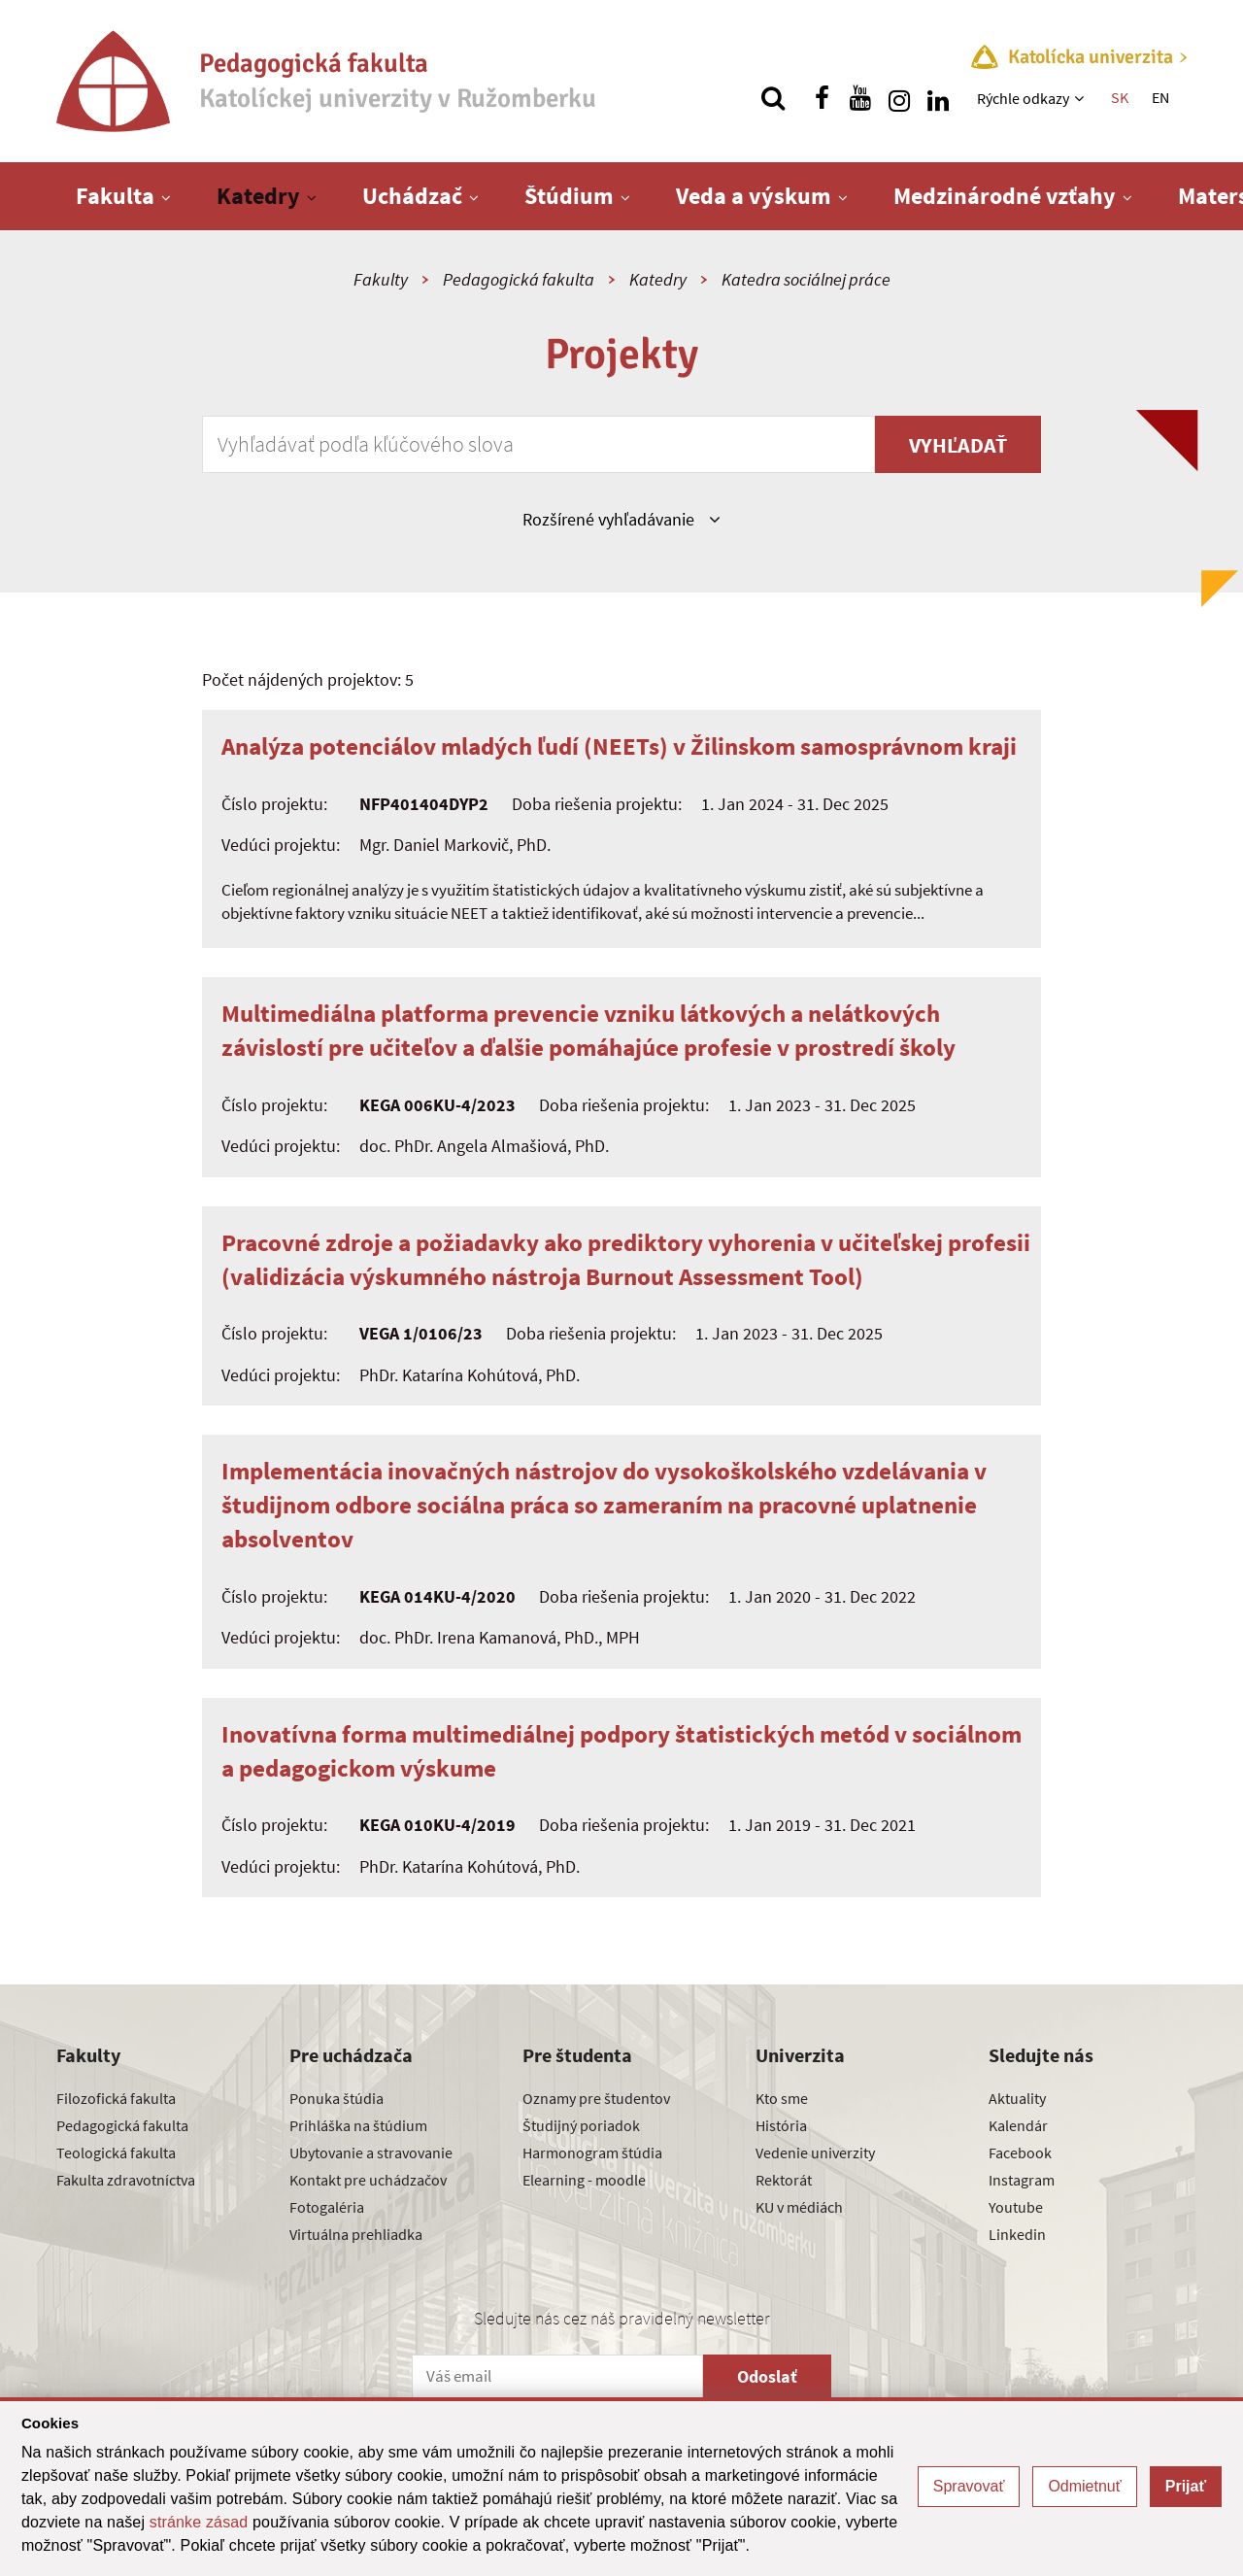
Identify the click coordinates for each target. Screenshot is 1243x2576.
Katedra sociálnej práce (806, 279)
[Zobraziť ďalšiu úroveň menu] (1081, 98)
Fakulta (115, 196)
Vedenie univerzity (815, 2152)
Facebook (1020, 2152)
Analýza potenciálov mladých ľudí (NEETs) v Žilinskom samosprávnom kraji (619, 746)
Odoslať (767, 2376)
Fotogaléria (326, 2207)
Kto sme (782, 2098)
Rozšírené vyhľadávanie (621, 518)
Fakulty (380, 279)
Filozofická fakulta (116, 2098)
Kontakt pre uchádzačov (368, 2179)
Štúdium (569, 196)
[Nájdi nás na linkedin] (938, 98)
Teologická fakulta (116, 2152)
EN (1160, 97)
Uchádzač (412, 196)
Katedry (258, 196)
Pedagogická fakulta (518, 279)
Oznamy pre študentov (596, 2098)
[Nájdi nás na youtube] (860, 98)
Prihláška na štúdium (358, 2125)
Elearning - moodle (584, 2179)
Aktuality (1017, 2098)
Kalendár (1018, 2125)
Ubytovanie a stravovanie (371, 2152)
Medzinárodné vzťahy (1004, 196)
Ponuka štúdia (336, 2098)
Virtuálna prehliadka (355, 2234)
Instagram (1022, 2179)
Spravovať (969, 2486)
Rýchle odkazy (1023, 98)
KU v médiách (799, 2207)
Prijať (1185, 2486)
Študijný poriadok (581, 2125)
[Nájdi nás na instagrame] (899, 98)
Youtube (1016, 2207)
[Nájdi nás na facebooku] (821, 98)
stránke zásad (199, 2522)
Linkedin (1017, 2234)
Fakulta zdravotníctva (125, 2179)
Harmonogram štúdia (592, 2152)
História (781, 2125)
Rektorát (784, 2179)
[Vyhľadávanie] (773, 98)
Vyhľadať (958, 444)
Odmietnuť (1084, 2486)
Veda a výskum (753, 196)
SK (1119, 97)
